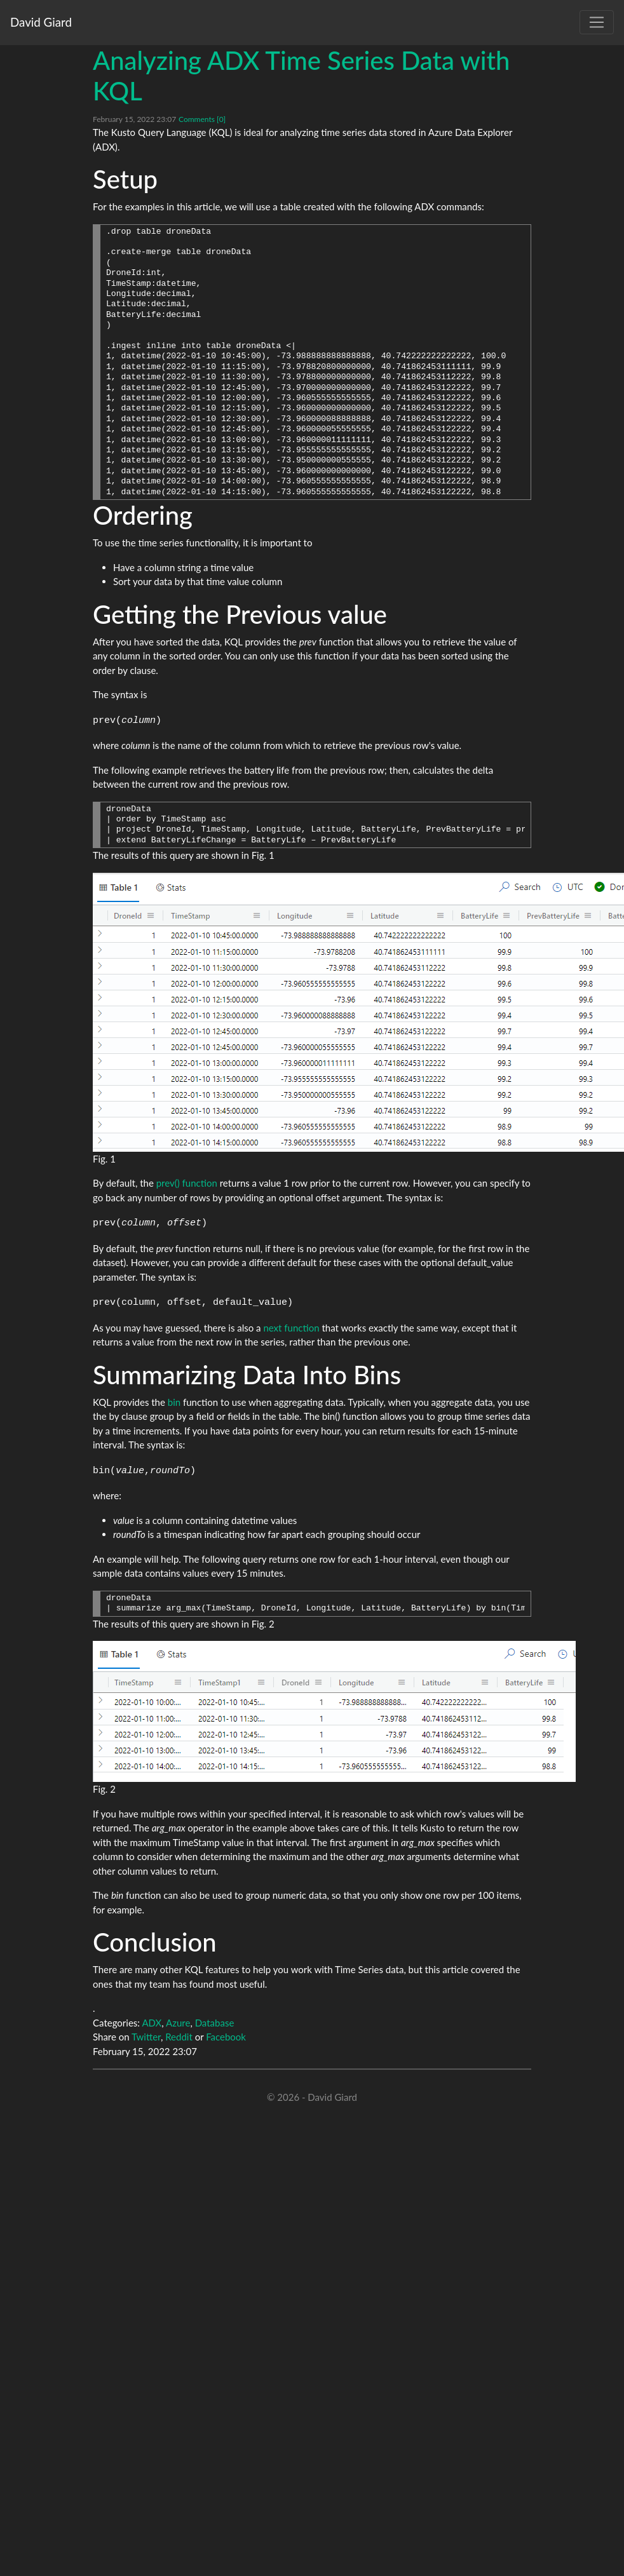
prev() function (186, 1183)
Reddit (179, 2036)
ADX (151, 2022)
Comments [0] (202, 119)
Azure (178, 2022)
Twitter (146, 2036)
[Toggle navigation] (597, 22)
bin (174, 1402)
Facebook (226, 2036)
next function (291, 1327)
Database (214, 2022)
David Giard (41, 22)
